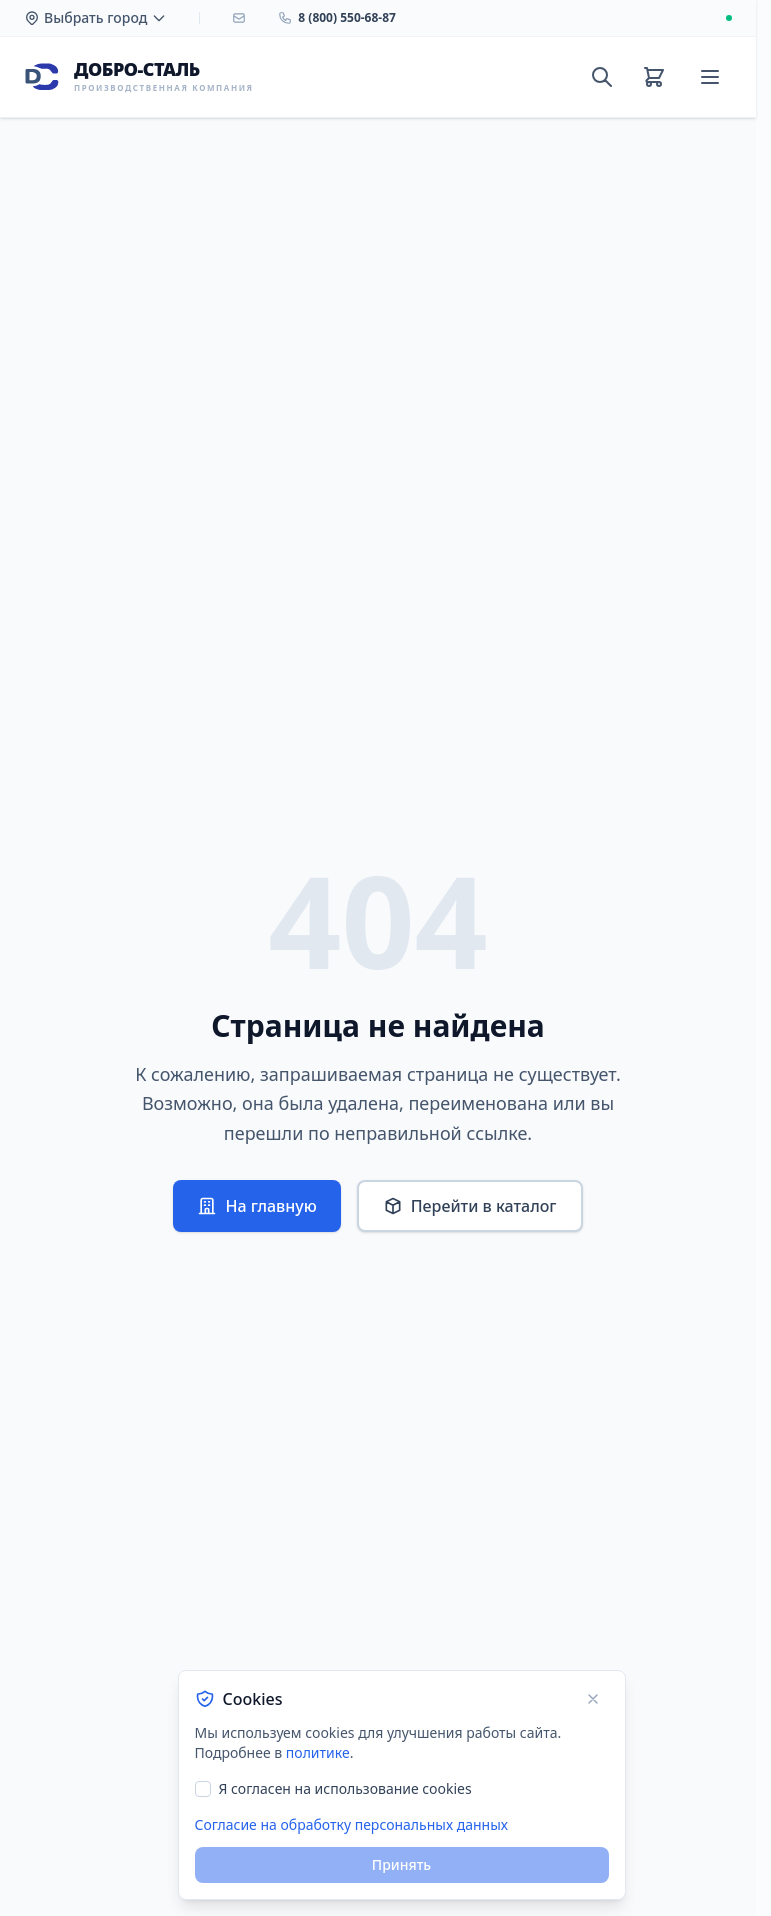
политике (318, 1752)
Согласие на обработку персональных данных (351, 1824)
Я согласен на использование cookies (345, 1788)
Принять (401, 1864)
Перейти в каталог (470, 1206)
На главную (256, 1206)
